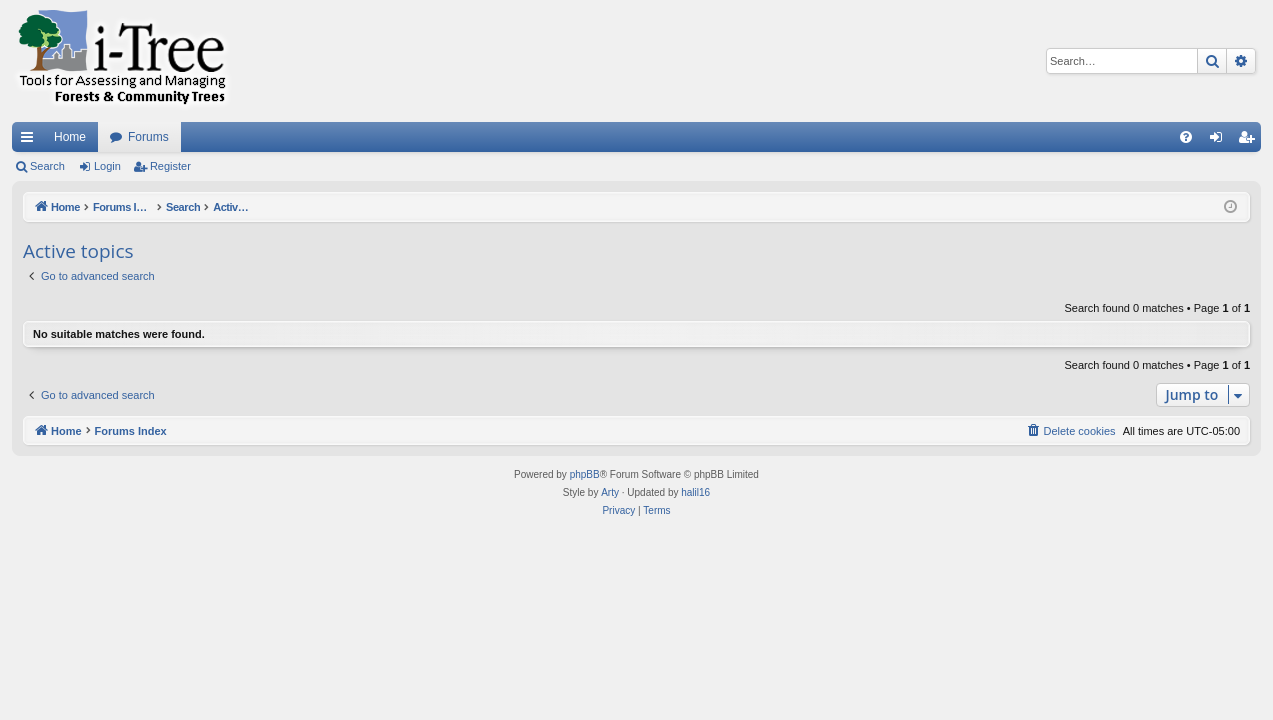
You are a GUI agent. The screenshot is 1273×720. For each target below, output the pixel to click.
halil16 (695, 492)
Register (170, 166)
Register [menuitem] (1250, 141)
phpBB (585, 474)
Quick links (31, 141)
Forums (148, 137)
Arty (610, 492)
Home (70, 137)
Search (47, 166)
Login (107, 166)
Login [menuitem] (1220, 141)
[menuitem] (1186, 137)
